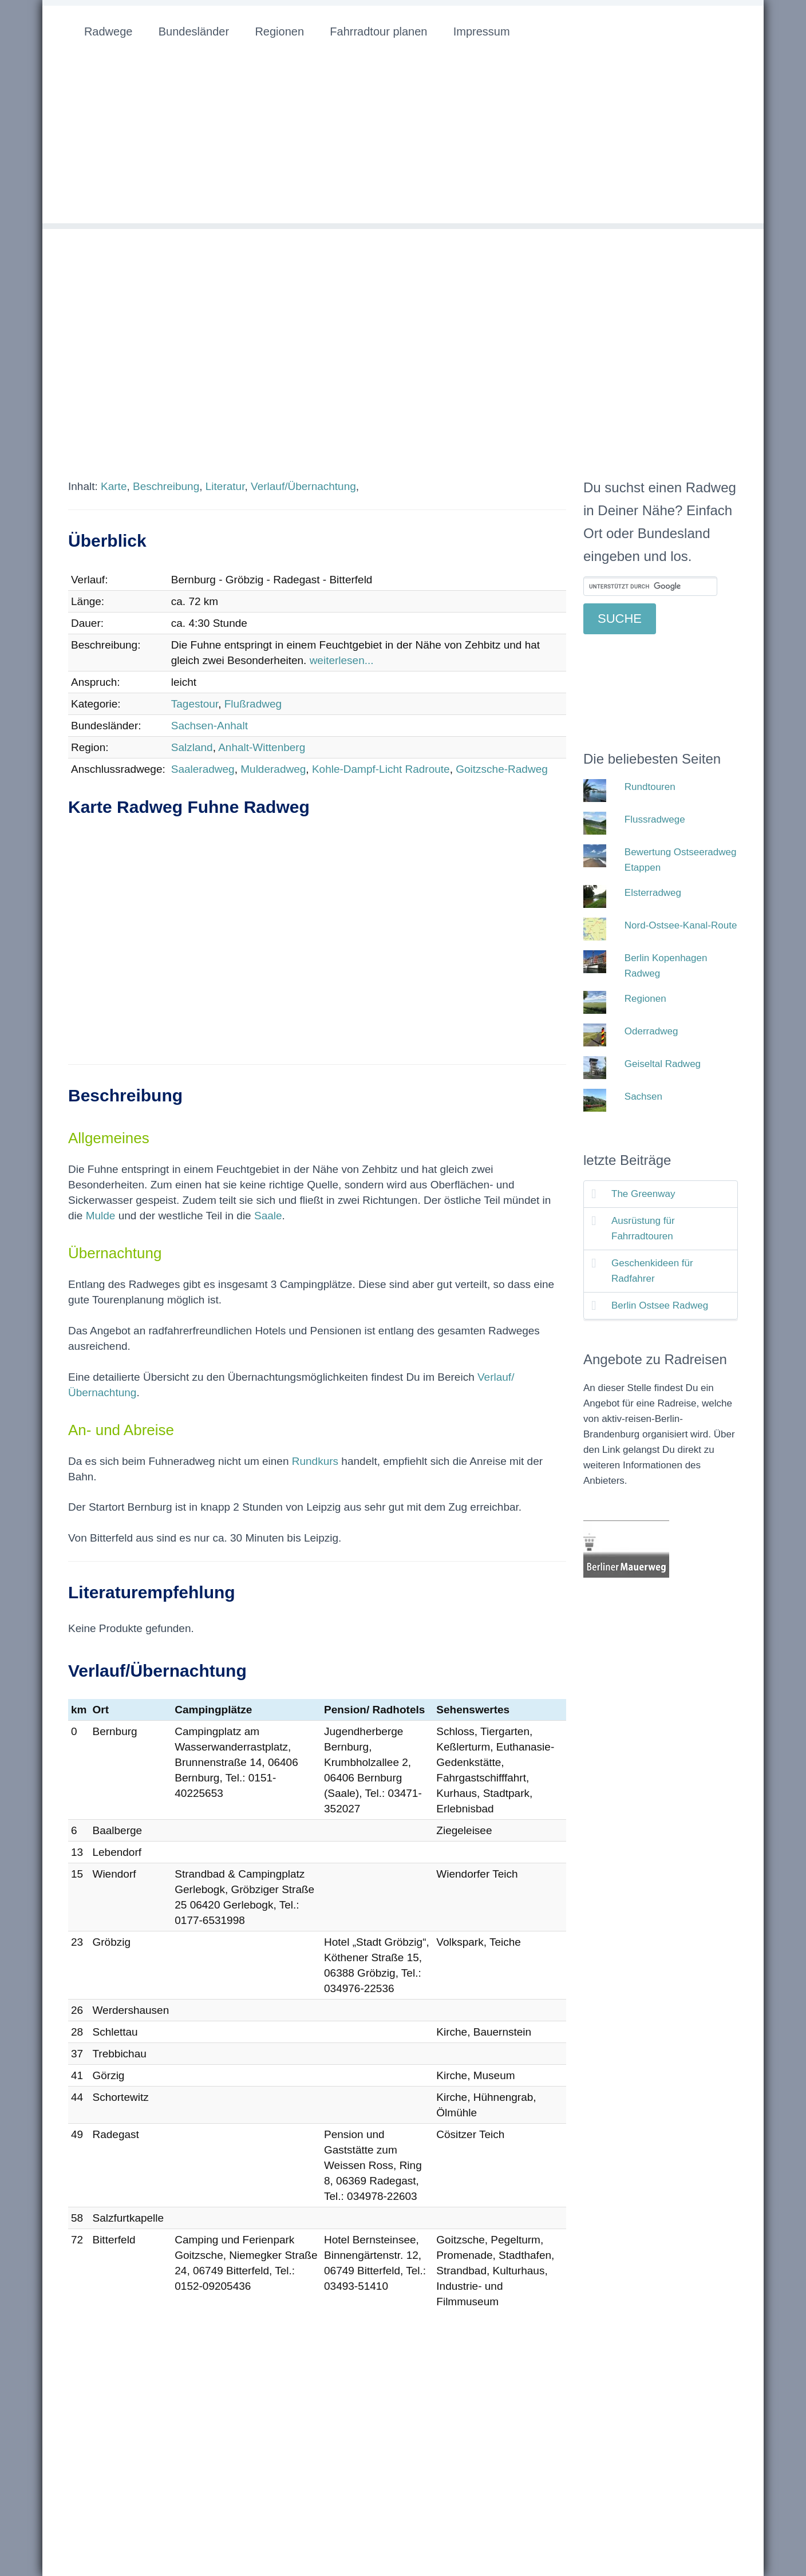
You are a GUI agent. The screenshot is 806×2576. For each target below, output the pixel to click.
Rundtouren (650, 786)
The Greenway (643, 1193)
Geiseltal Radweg (663, 1063)
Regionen (279, 31)
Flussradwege (655, 819)
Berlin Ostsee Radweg (659, 1305)
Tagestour (194, 704)
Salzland (192, 747)
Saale (268, 1216)
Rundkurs (315, 1461)
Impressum (481, 31)
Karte (114, 486)
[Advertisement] (403, 143)
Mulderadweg (273, 769)
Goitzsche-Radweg (502, 769)
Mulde (101, 1216)
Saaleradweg (203, 769)
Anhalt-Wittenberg (261, 747)
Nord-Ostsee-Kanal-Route (681, 925)
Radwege (108, 31)
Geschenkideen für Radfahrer (652, 1271)
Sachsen (643, 1096)
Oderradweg (651, 1031)
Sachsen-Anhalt (209, 726)
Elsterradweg (653, 892)
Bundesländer (194, 31)
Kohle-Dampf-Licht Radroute (381, 769)
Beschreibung (166, 486)
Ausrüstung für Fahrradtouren (643, 1228)
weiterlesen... (342, 660)
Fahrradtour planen (378, 31)
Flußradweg (253, 704)
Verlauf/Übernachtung (303, 486)
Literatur (225, 486)
